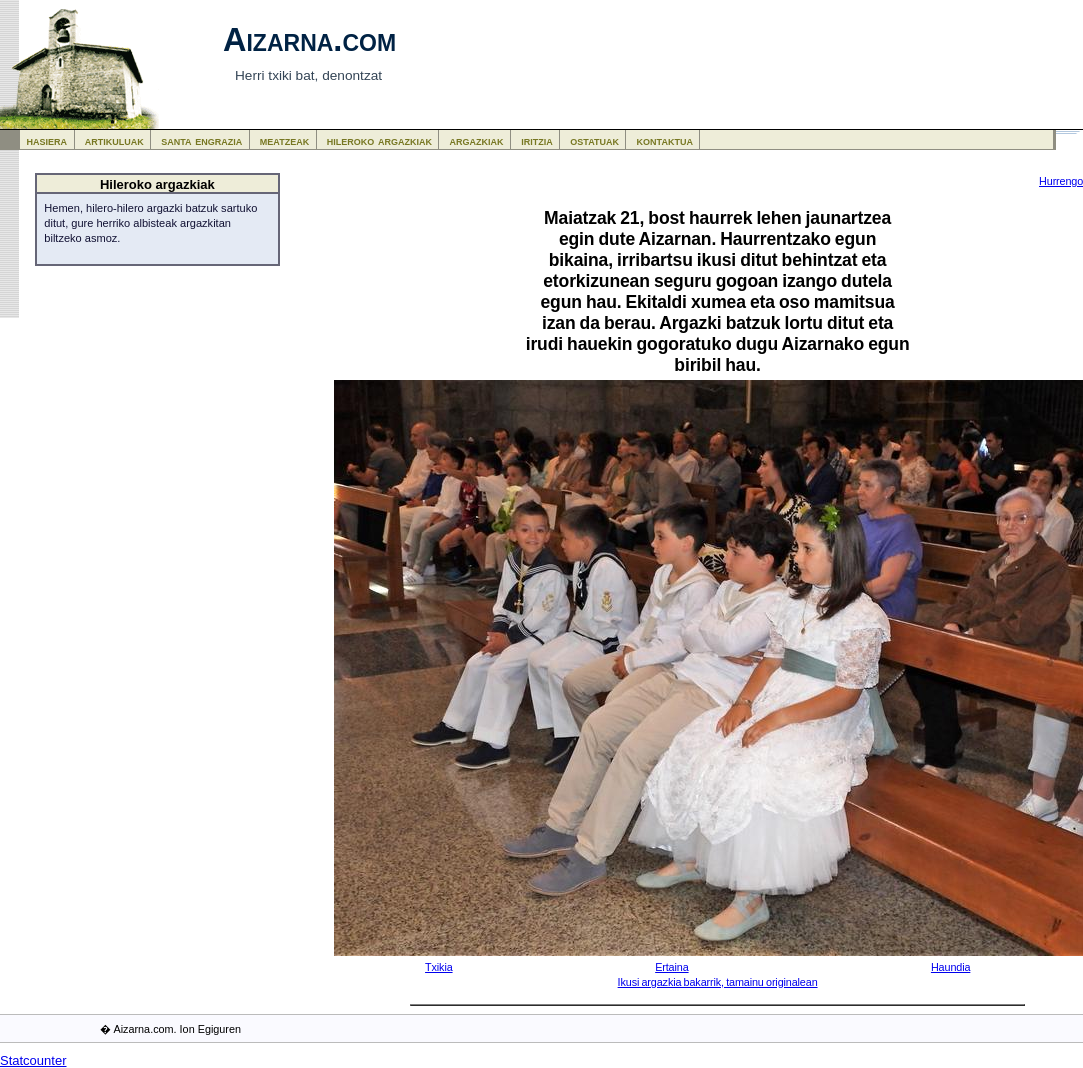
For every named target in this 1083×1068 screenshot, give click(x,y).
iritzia (537, 140)
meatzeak (284, 140)
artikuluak (114, 140)
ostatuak (594, 140)
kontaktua (665, 140)
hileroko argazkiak (379, 140)
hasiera (47, 140)
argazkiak (477, 140)
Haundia (950, 967)
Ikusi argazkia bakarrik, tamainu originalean (718, 982)
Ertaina (671, 967)
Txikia (439, 967)
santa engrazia (201, 140)
